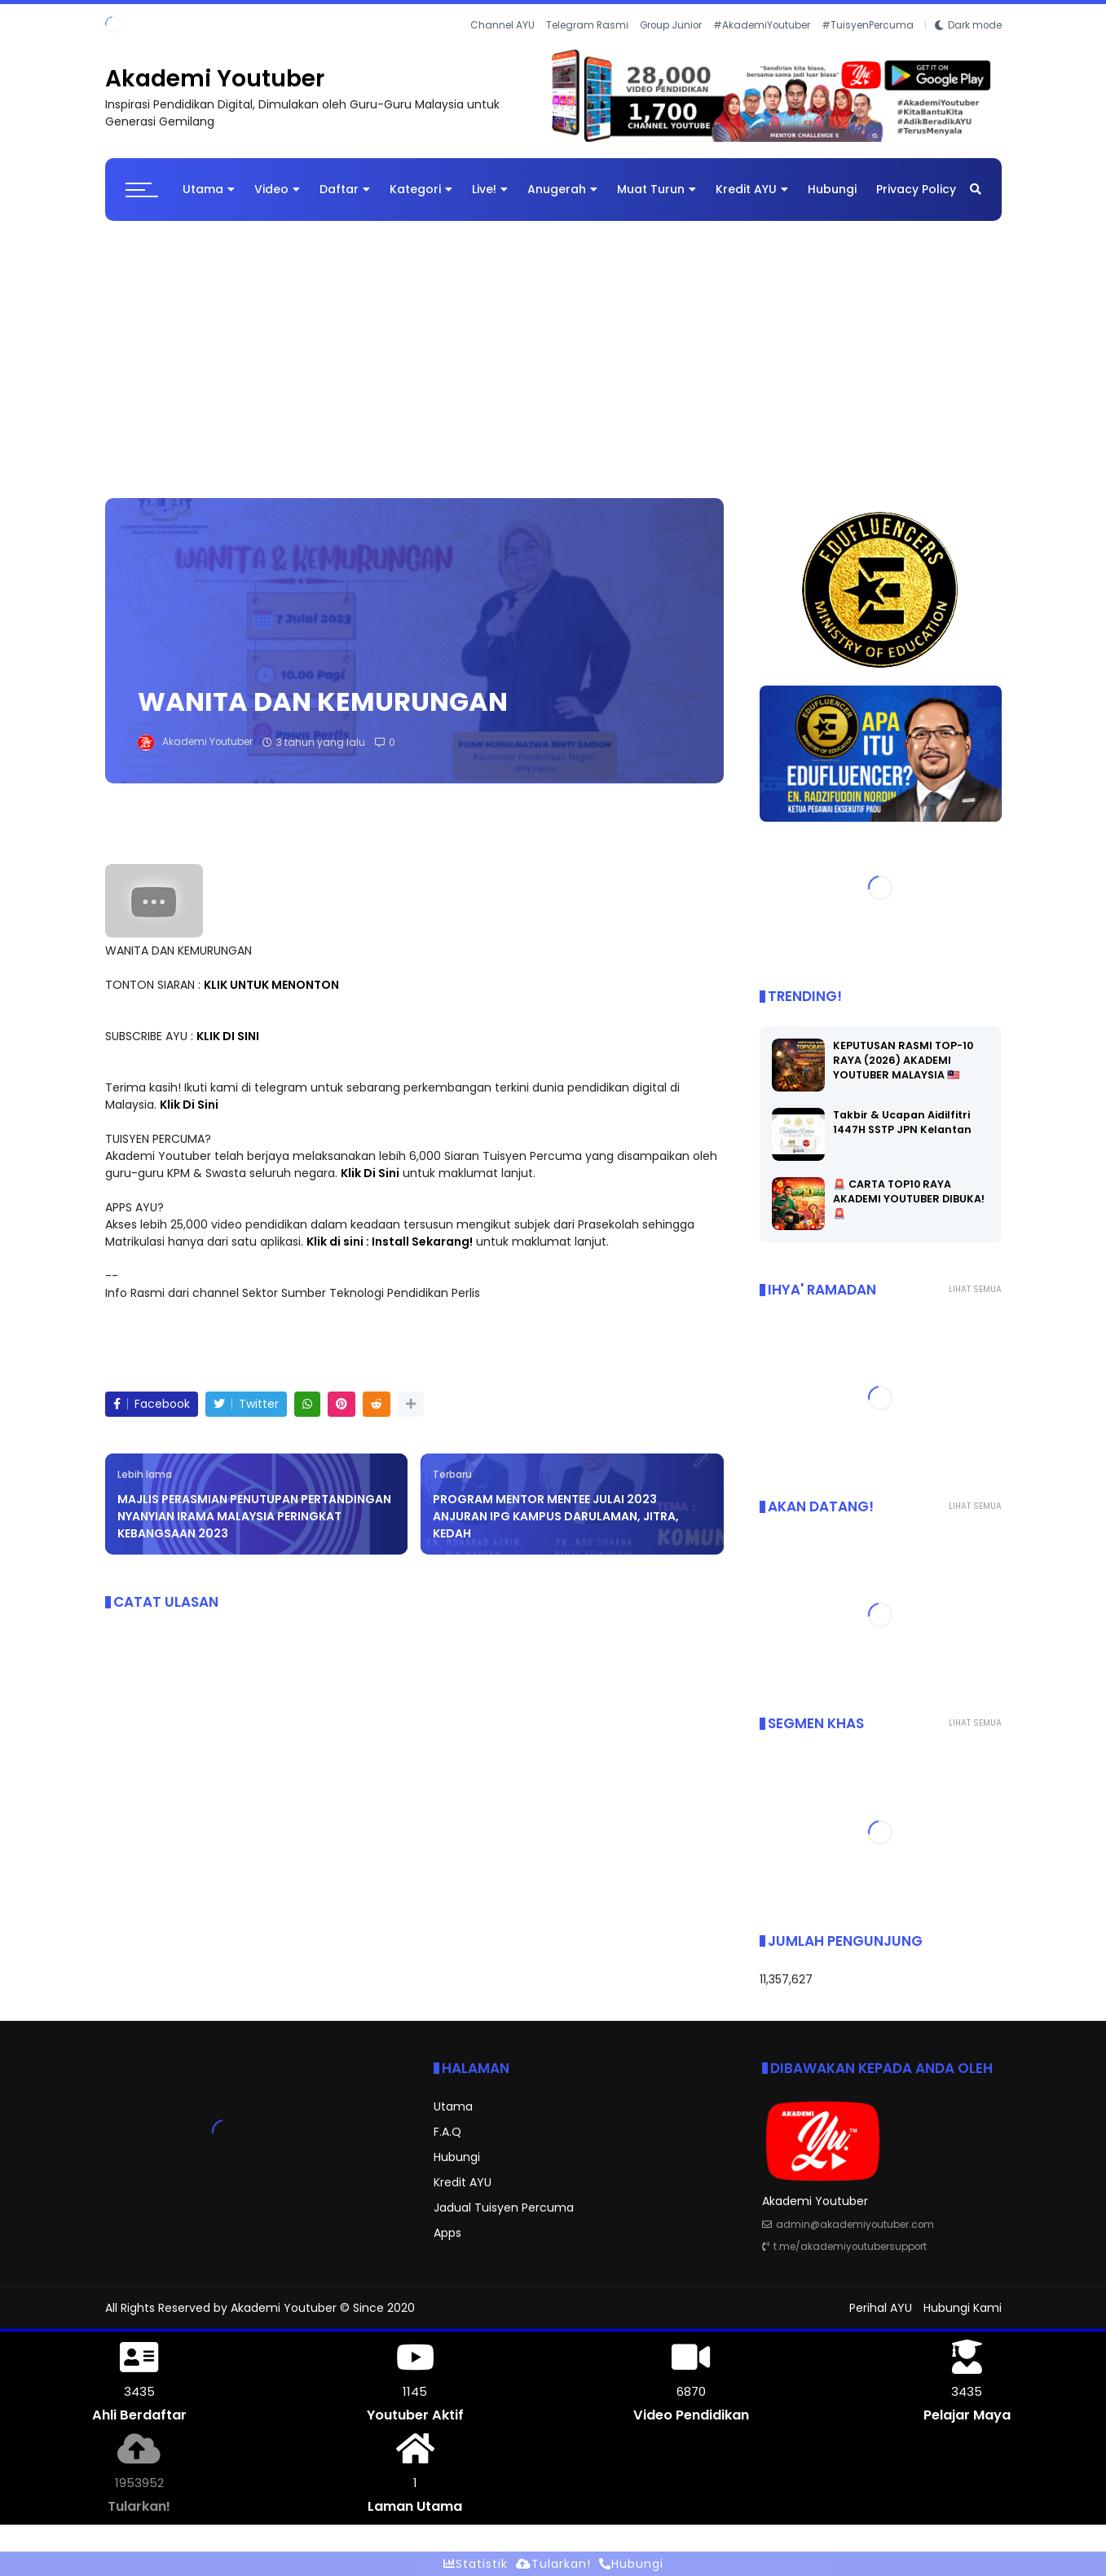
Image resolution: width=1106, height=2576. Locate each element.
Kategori (421, 189)
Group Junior (671, 25)
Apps (447, 2233)
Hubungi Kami (962, 2308)
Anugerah (562, 189)
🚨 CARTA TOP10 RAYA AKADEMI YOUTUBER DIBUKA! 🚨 (909, 1198)
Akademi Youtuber (214, 79)
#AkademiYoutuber (761, 25)
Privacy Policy (916, 189)
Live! (490, 189)
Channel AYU (502, 25)
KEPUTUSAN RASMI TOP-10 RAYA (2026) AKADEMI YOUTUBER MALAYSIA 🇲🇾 (903, 1060)
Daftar (344, 189)
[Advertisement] (553, 351)
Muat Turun (656, 189)
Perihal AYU (880, 2308)
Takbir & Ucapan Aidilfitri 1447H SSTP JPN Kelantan (902, 1122)
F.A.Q (447, 2132)
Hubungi (832, 189)
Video (277, 189)
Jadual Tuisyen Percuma (504, 2207)
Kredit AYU (752, 189)
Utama (209, 189)
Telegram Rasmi (587, 25)
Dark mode (975, 25)
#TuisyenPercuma (868, 25)
